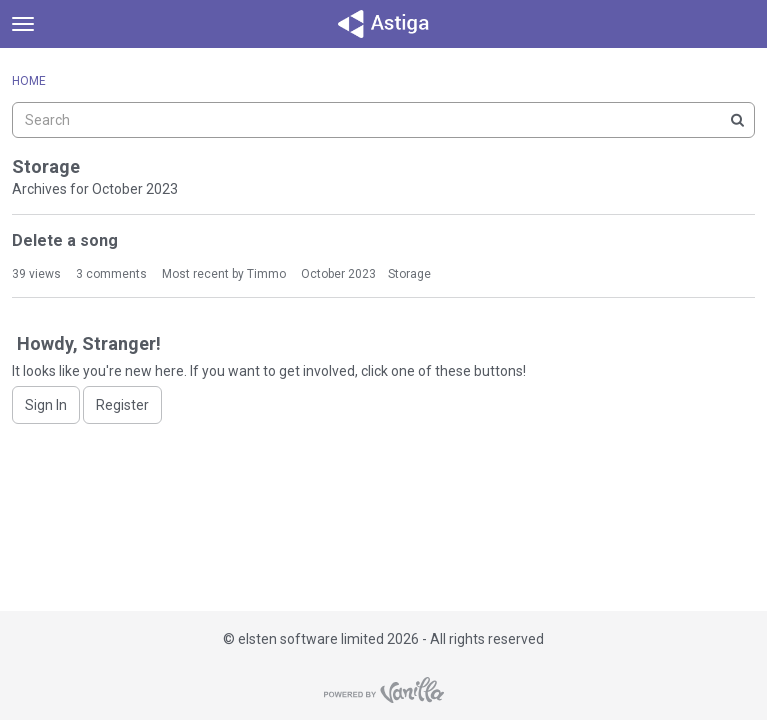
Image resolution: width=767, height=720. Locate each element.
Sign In (46, 405)
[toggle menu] (23, 24)
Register (122, 405)
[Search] (737, 120)
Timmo (266, 274)
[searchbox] (383, 120)
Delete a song (65, 240)
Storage (409, 274)
